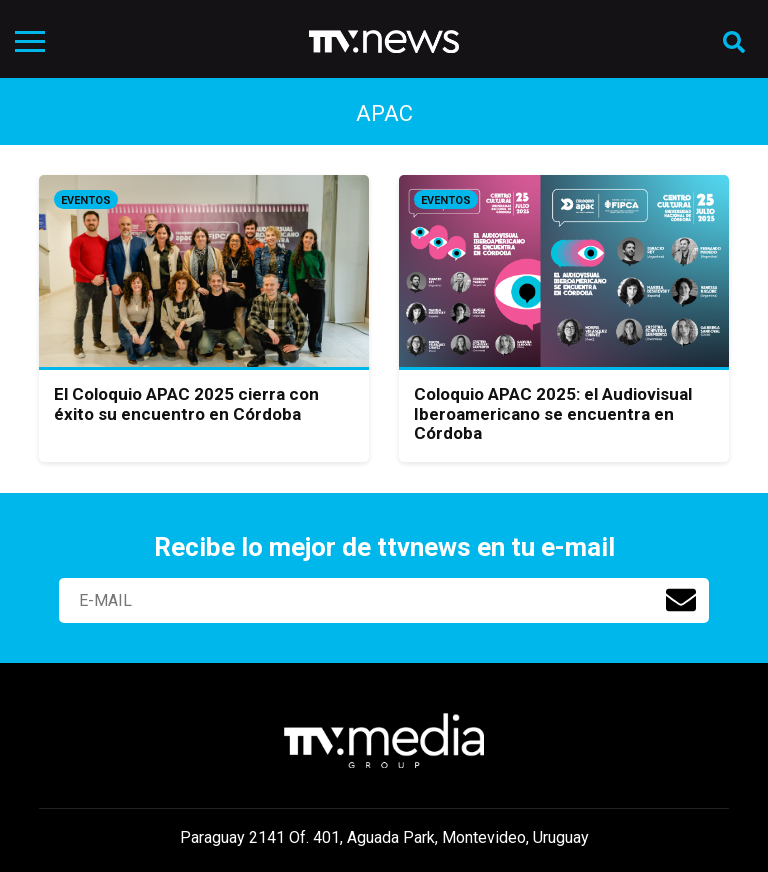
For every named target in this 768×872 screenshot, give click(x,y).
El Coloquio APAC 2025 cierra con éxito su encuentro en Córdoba (186, 404)
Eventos (86, 200)
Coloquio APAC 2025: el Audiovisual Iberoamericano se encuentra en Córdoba (553, 413)
